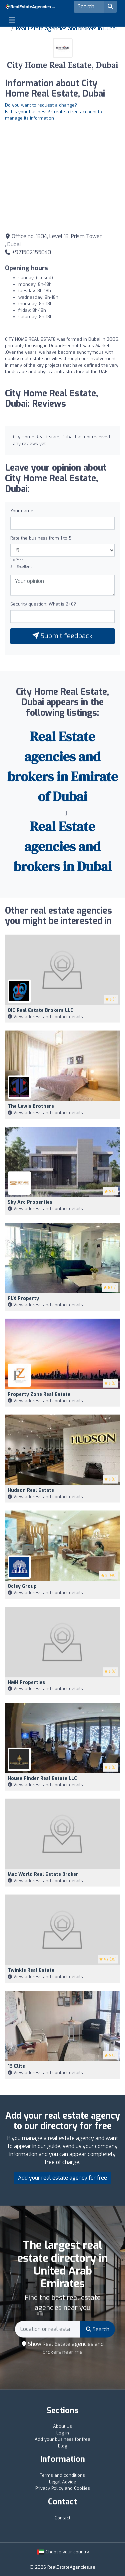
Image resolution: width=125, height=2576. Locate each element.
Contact (62, 2518)
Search (97, 2329)
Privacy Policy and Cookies (62, 2488)
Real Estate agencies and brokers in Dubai (66, 28)
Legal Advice (62, 2482)
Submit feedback (62, 636)
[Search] (89, 7)
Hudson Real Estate (31, 1490)
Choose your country (62, 2552)
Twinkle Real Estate (31, 1970)
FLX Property (23, 1298)
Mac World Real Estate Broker (43, 1874)
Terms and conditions (62, 2475)
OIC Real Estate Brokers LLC (40, 1010)
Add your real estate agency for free (62, 2177)
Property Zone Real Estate (39, 1394)
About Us (62, 2426)
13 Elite (16, 2066)
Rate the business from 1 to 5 (41, 538)
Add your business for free (62, 2439)
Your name (21, 511)
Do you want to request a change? (41, 105)
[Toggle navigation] (12, 20)
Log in (62, 2433)
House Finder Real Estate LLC (42, 1778)
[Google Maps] (62, 176)
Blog (62, 2446)
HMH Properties (26, 1682)
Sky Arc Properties (30, 1202)
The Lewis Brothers (31, 1106)
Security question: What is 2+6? (43, 604)
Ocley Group (22, 1586)
